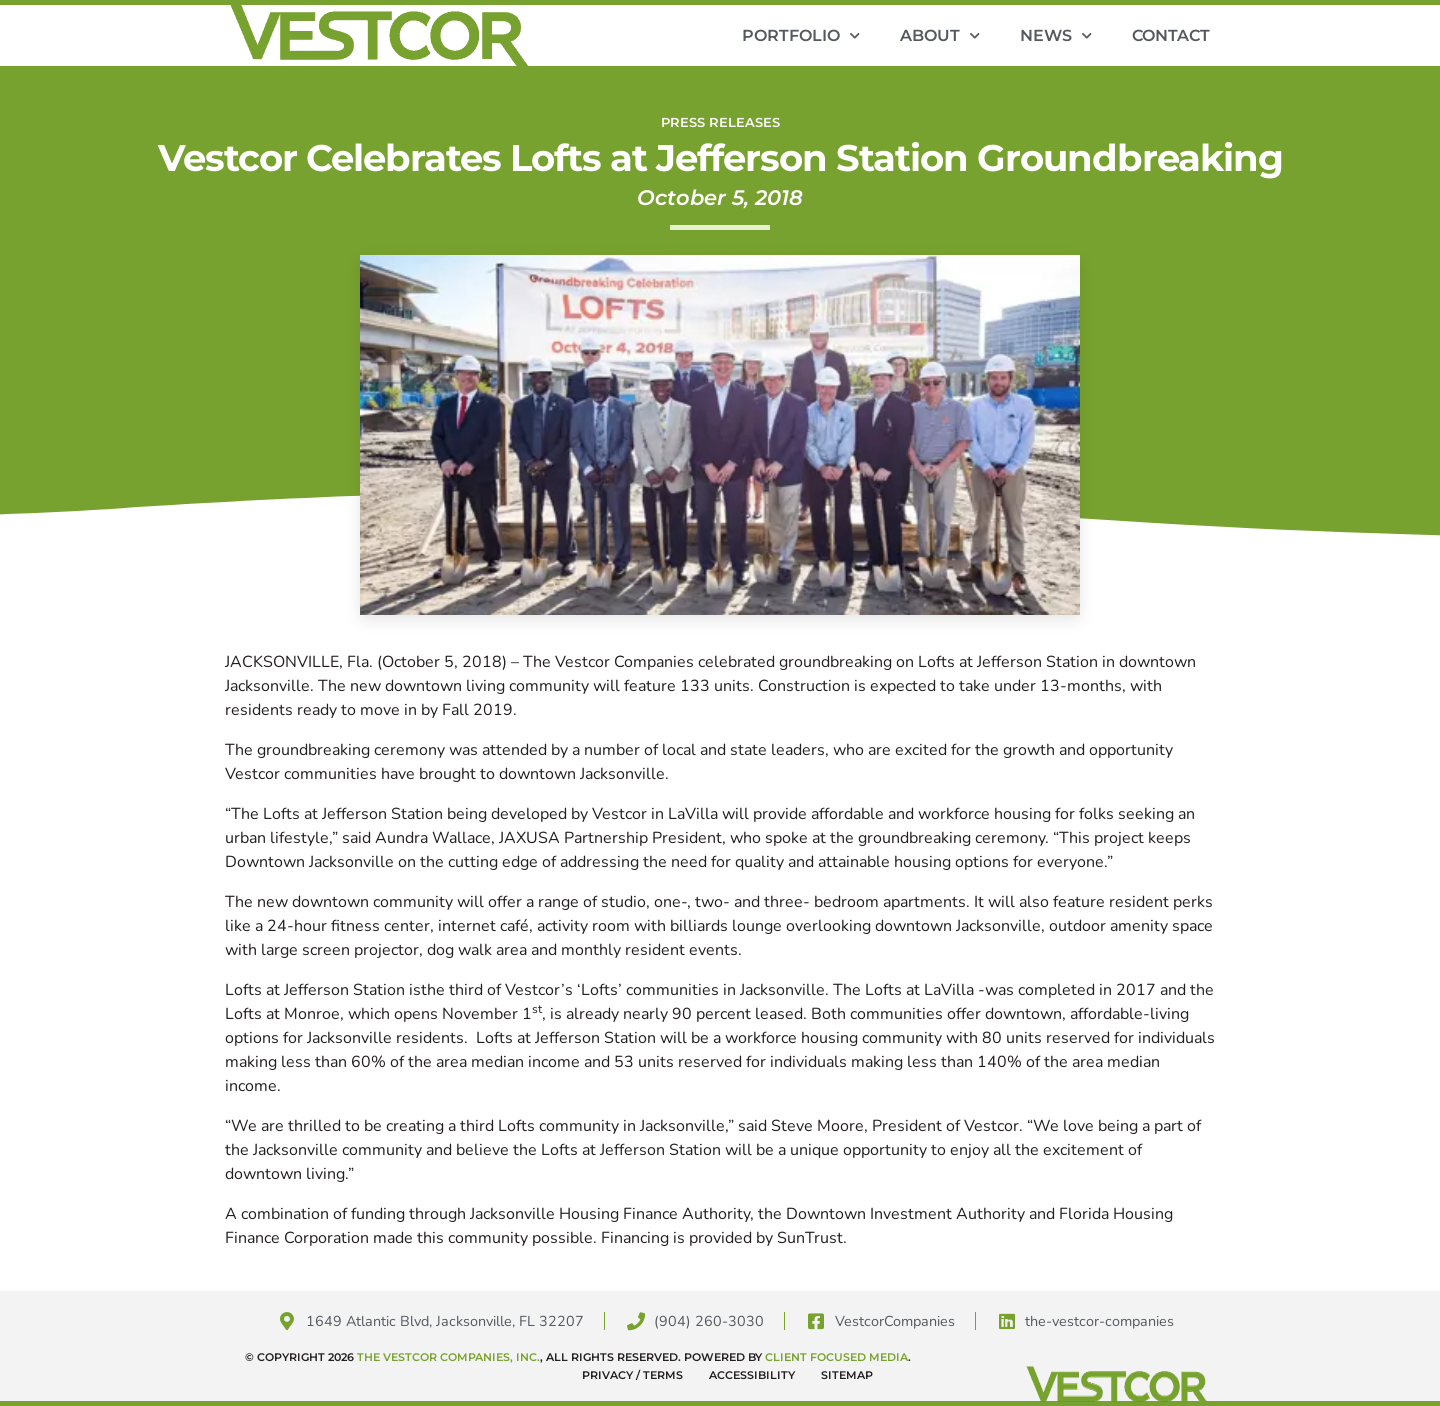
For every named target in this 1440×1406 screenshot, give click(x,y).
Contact (1171, 35)
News (1056, 36)
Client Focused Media (836, 1357)
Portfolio (801, 36)
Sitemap (847, 1375)
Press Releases (720, 122)
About (940, 36)
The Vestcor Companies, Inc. (448, 1357)
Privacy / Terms (632, 1375)
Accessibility (752, 1375)
